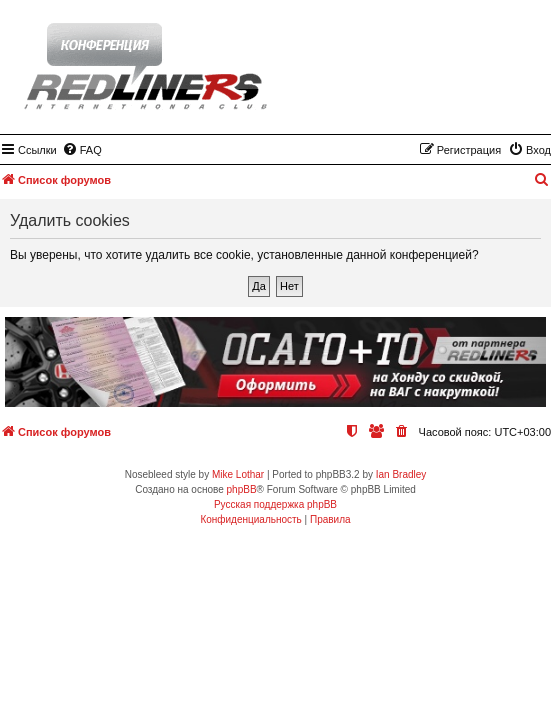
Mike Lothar (238, 474)
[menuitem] (82, 150)
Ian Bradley (401, 474)
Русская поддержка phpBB (275, 504)
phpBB (242, 489)
